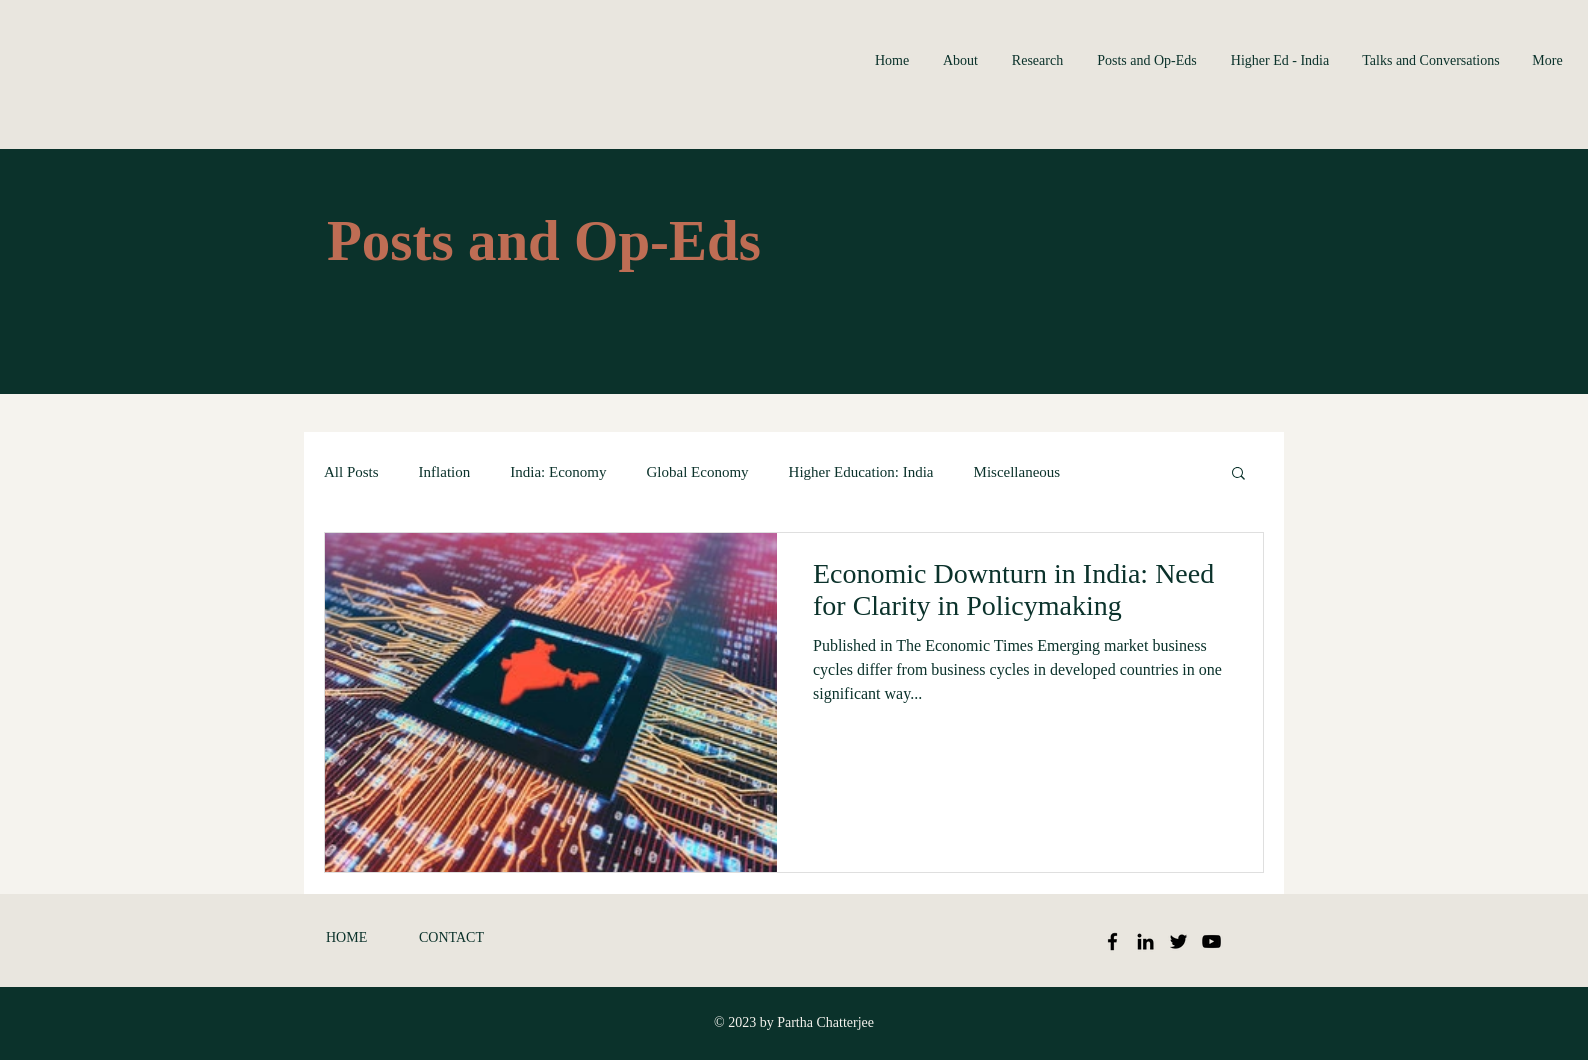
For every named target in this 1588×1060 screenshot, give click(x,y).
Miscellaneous (1017, 472)
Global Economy (698, 472)
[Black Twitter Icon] (1178, 941)
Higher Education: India (861, 472)
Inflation (445, 472)
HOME (346, 937)
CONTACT (451, 937)
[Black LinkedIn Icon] (1145, 941)
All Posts (351, 472)
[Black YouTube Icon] (1211, 941)
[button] (1238, 474)
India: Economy (558, 472)
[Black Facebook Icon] (1112, 941)
